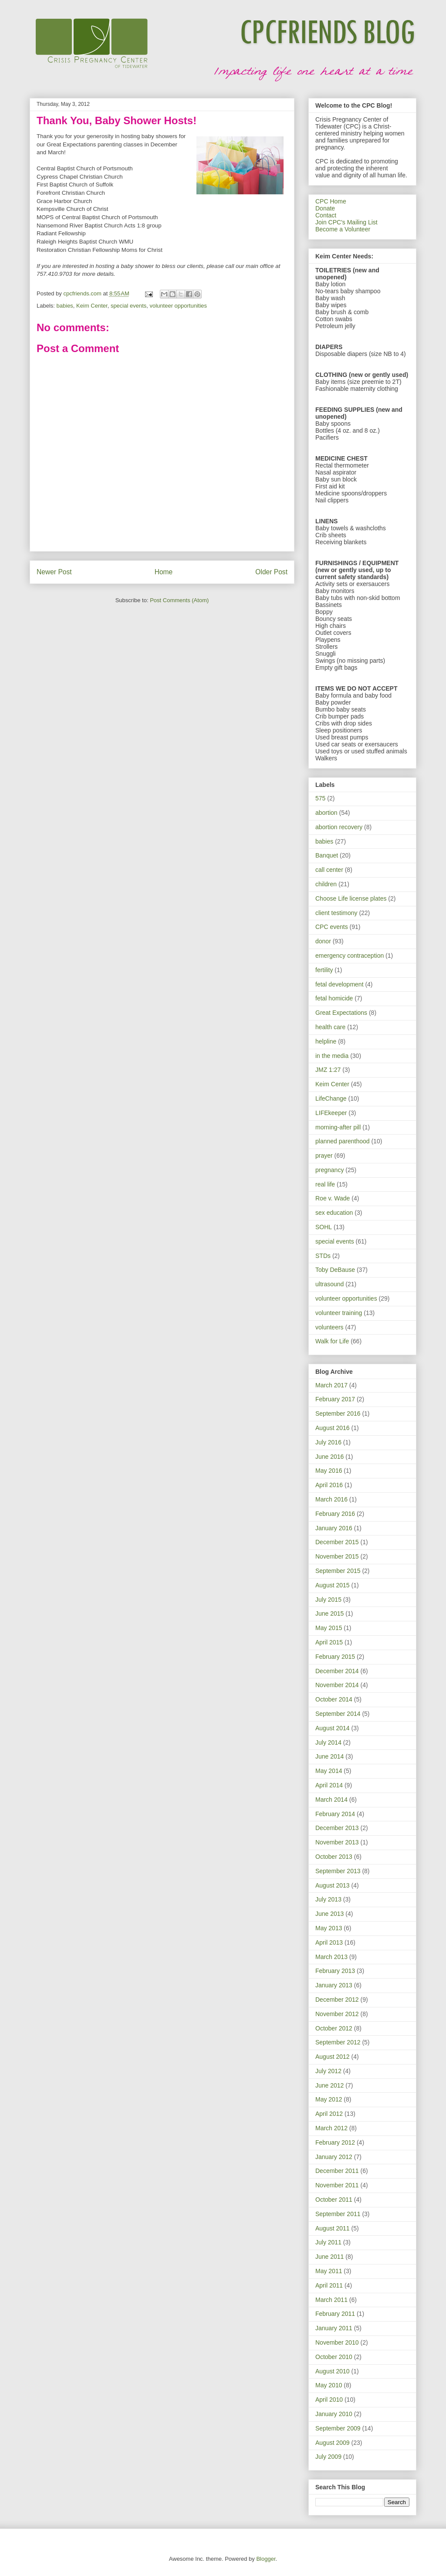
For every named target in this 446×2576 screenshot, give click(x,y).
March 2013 (331, 1956)
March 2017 (331, 1385)
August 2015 (332, 1585)
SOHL (323, 1227)
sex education (334, 1212)
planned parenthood (342, 1141)
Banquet (326, 855)
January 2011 (333, 2328)
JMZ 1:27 (328, 1069)
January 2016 (333, 1528)
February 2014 (335, 1813)
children (326, 884)
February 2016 (335, 1513)
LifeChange (331, 1098)
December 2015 (337, 1542)
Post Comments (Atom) (179, 600)
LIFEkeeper (331, 1112)
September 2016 (338, 1413)
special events (128, 305)
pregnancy (329, 1169)
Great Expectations (341, 1012)
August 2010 (332, 2371)
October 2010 (333, 2356)
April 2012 (329, 2113)
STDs (323, 1255)
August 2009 (332, 2442)
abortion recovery (338, 827)
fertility (324, 969)
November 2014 (337, 1684)
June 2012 (329, 2085)
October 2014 (333, 1699)
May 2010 (328, 2385)
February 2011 (335, 2313)
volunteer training (338, 1312)
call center (329, 869)
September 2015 (338, 1570)
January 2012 (333, 2156)
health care (330, 1027)
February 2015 (335, 1656)
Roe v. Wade (332, 1198)
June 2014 (329, 1756)
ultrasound (329, 1284)
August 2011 (332, 2228)
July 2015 (328, 1599)
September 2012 (338, 2042)
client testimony (336, 912)
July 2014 (328, 1742)
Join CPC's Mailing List (346, 222)
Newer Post (54, 572)
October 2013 (333, 1856)
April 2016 (329, 1484)
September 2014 (338, 1713)
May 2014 (328, 1770)
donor (323, 941)
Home (164, 572)
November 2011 (337, 2185)
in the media (331, 1055)
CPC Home (330, 201)
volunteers (329, 1327)
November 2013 (337, 1842)
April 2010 (329, 2399)
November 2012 (337, 2013)
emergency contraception (349, 955)
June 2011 (329, 2256)
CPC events (331, 926)
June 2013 (329, 1913)
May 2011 (328, 2271)
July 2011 (328, 2242)
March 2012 (331, 2128)
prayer (324, 1155)
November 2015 (337, 1556)
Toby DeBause (335, 1269)
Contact (325, 215)
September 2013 (338, 1871)
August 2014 (332, 1728)
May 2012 (328, 2099)
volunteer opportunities (178, 305)
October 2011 (333, 2199)
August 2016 (332, 1427)
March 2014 (331, 1799)
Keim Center (92, 305)
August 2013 (332, 1885)
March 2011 (331, 2299)
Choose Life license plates (350, 898)
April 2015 (329, 1642)
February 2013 (335, 1970)
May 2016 (328, 1470)
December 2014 (337, 1671)
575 (320, 798)
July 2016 (328, 1442)
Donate (325, 208)
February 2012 (335, 2142)
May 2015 (328, 1627)
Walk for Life (332, 1341)
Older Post (271, 572)
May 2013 (328, 1928)
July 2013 (328, 1899)
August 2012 (332, 2056)
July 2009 (328, 2456)
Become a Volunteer (342, 229)
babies (65, 305)
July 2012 (328, 2071)
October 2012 (333, 2028)
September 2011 (338, 2213)
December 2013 (337, 1827)
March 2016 (331, 1499)
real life (325, 1184)
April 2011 (329, 2285)
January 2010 (333, 2413)
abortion (326, 812)
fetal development (339, 984)
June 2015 (329, 1613)
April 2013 (329, 1942)
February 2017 (335, 1399)
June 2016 (329, 1456)
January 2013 (333, 1985)
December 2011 (337, 2170)
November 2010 (337, 2342)
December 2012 (337, 1999)
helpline (325, 1041)
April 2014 (329, 1785)
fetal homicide (334, 998)
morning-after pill (338, 1127)
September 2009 (338, 2428)
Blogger (265, 2559)
